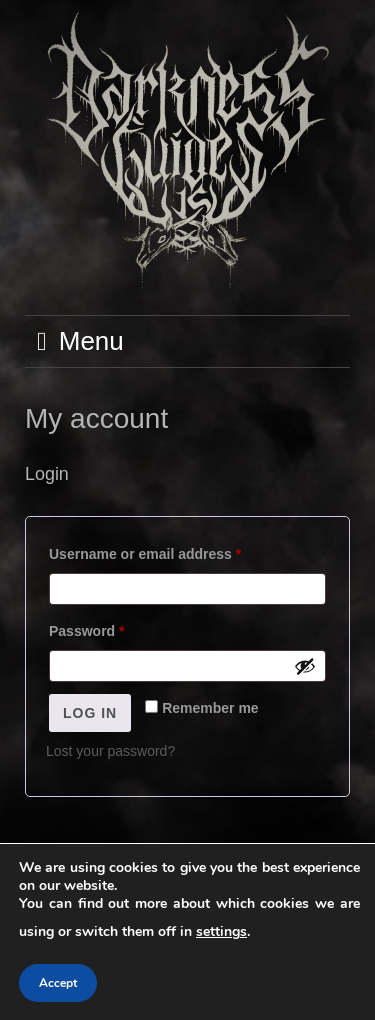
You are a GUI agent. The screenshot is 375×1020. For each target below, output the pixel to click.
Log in (90, 713)
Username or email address (175, 551)
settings (221, 931)
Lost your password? (110, 751)
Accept (58, 983)
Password (116, 628)
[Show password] (305, 666)
